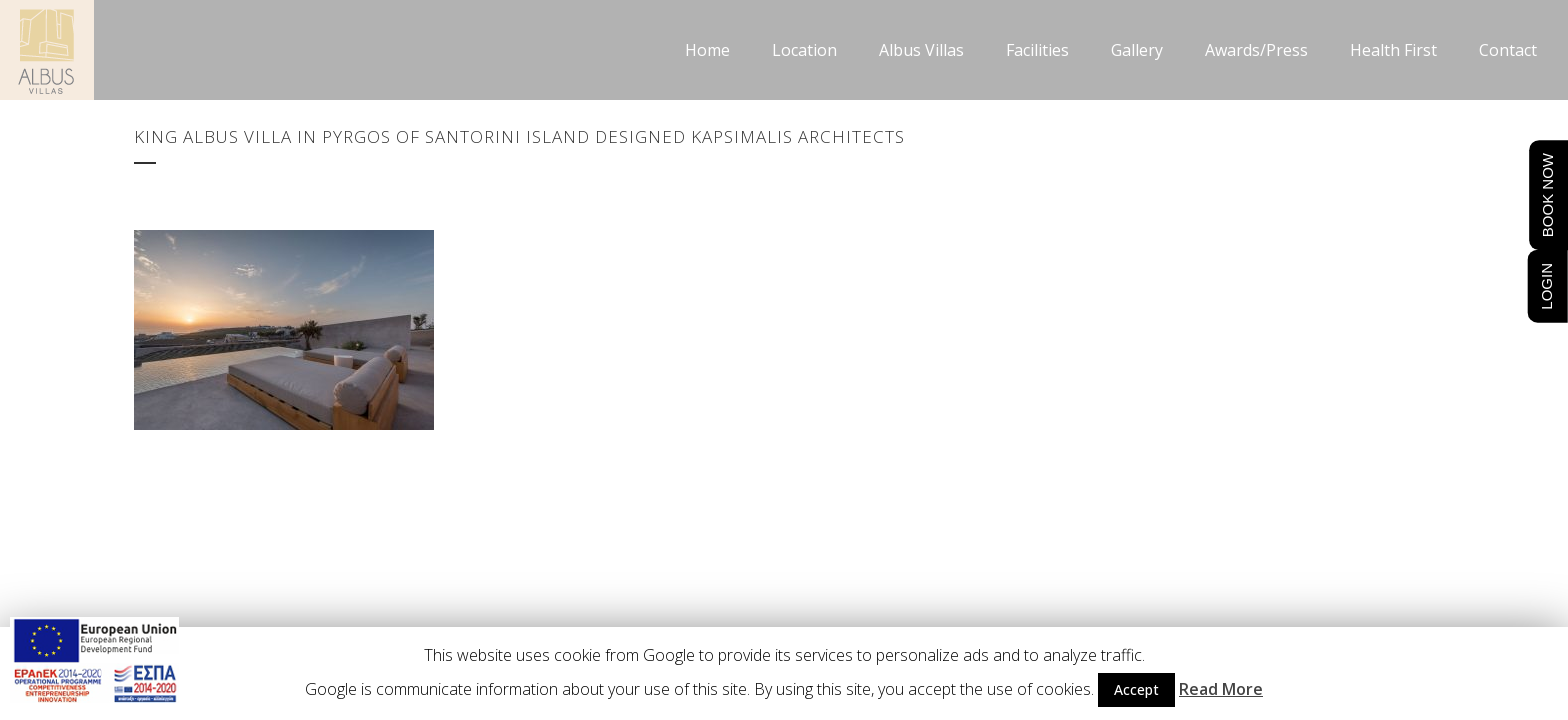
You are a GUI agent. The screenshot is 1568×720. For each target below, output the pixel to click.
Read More (1221, 689)
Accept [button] (1136, 689)
